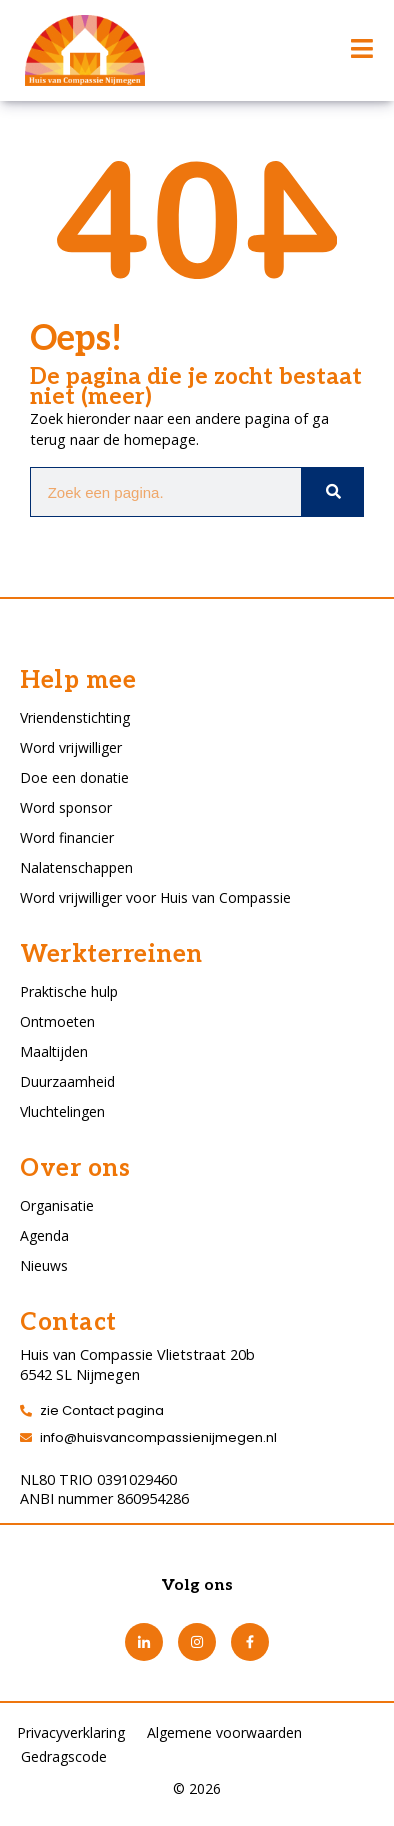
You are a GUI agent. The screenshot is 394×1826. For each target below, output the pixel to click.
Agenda (44, 1235)
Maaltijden (54, 1051)
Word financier (67, 837)
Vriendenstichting (75, 717)
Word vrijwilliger (71, 747)
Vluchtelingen (62, 1111)
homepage (160, 439)
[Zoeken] (332, 492)
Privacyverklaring (71, 1732)
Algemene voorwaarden (224, 1732)
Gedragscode (64, 1756)
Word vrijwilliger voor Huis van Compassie (155, 897)
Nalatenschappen (76, 867)
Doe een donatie (74, 777)
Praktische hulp (69, 991)
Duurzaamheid (67, 1081)
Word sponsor (66, 807)
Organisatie (57, 1205)
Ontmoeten (57, 1021)
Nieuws (44, 1265)
